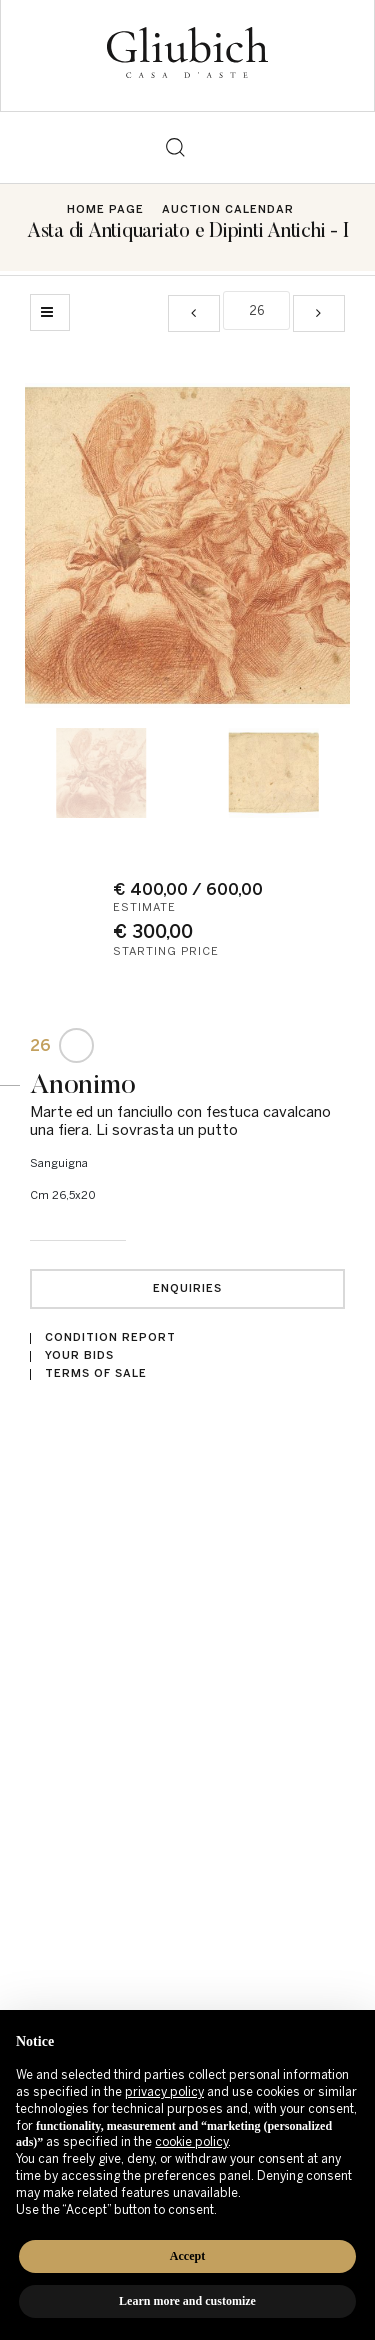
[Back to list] (50, 312)
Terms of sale (96, 1373)
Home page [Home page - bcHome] (105, 209)
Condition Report (110, 1337)
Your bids (79, 1355)
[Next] (319, 313)
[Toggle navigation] (200, 147)
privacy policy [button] (164, 2092)
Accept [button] (187, 2256)
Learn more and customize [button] (187, 2301)
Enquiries (187, 1288)
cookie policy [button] (191, 2142)
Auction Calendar (228, 209)
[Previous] (194, 313)
